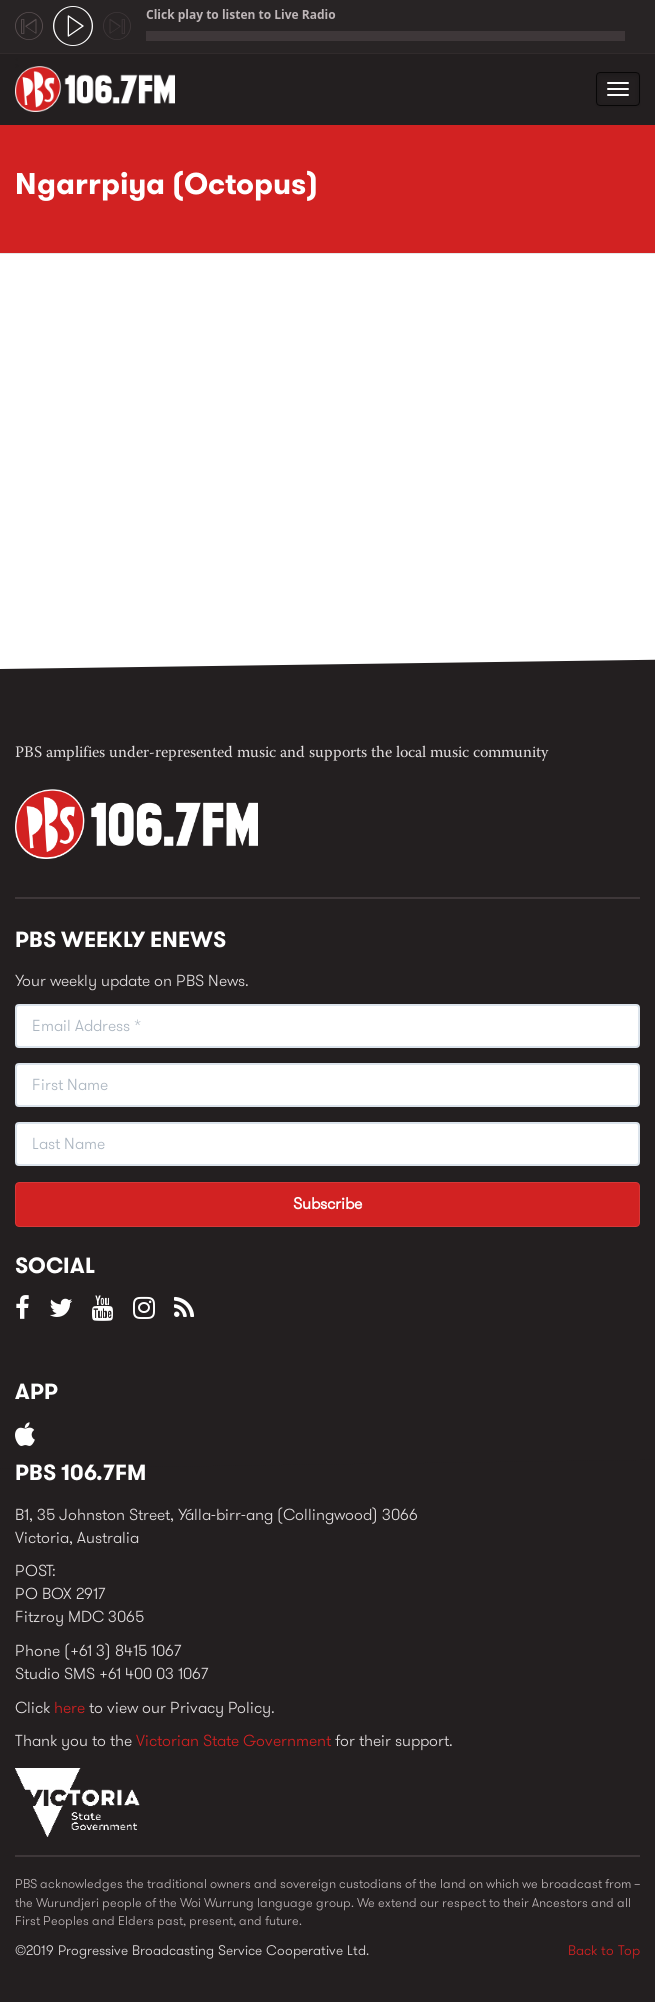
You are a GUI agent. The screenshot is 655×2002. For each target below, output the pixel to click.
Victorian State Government (233, 1740)
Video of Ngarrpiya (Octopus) (335, 467)
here (69, 1707)
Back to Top (604, 1950)
